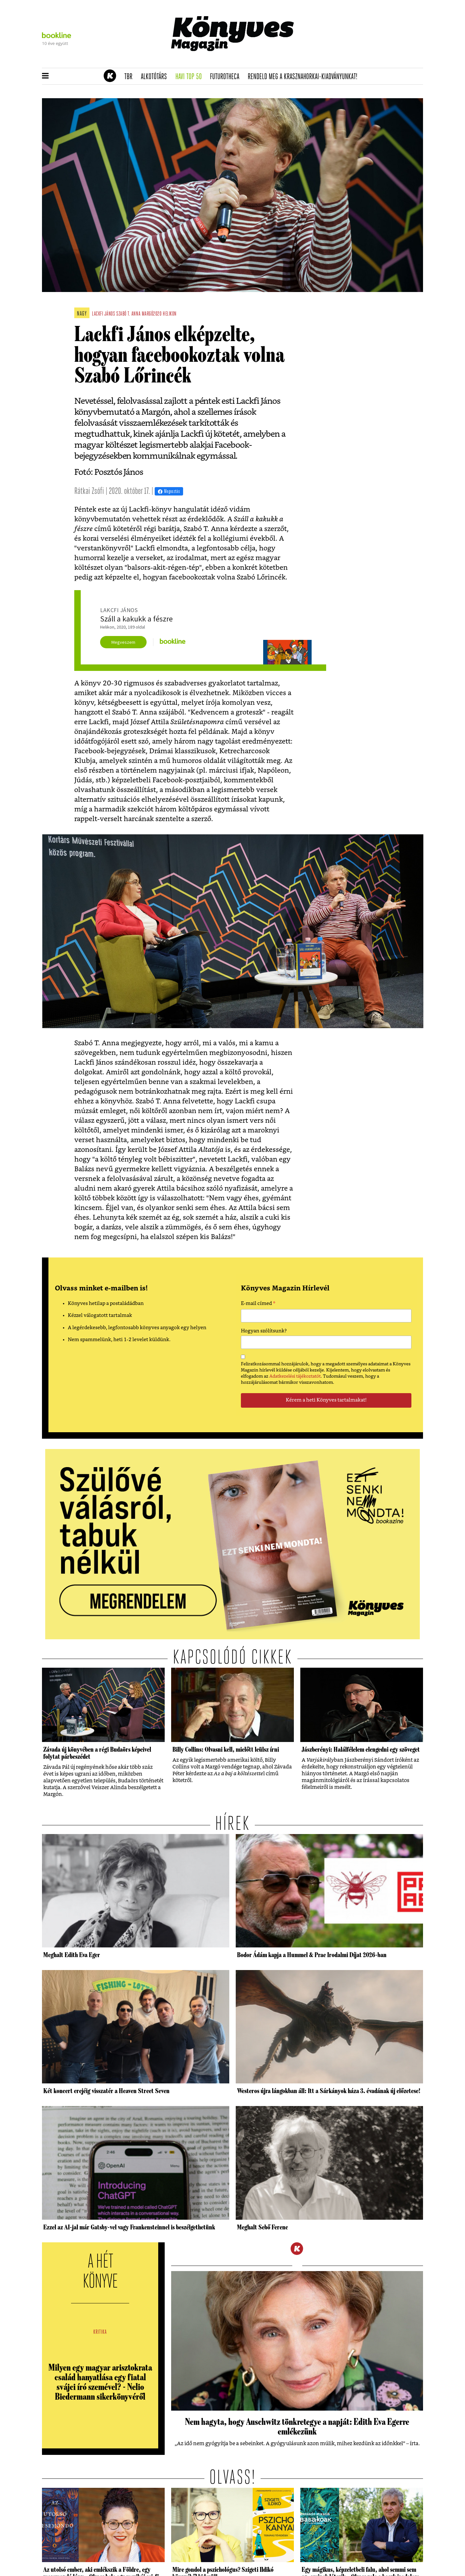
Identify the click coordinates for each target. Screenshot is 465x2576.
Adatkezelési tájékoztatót (295, 1376)
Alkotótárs (156, 76)
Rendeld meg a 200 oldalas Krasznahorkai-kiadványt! (341, 63)
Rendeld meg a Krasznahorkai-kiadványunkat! (305, 76)
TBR (130, 76)
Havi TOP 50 (190, 76)
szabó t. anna (128, 314)
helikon (170, 314)
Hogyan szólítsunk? (264, 1331)
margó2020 (152, 314)
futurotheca (226, 76)
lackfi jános (103, 314)
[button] (45, 76)
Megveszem (123, 642)
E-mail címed (258, 1304)
